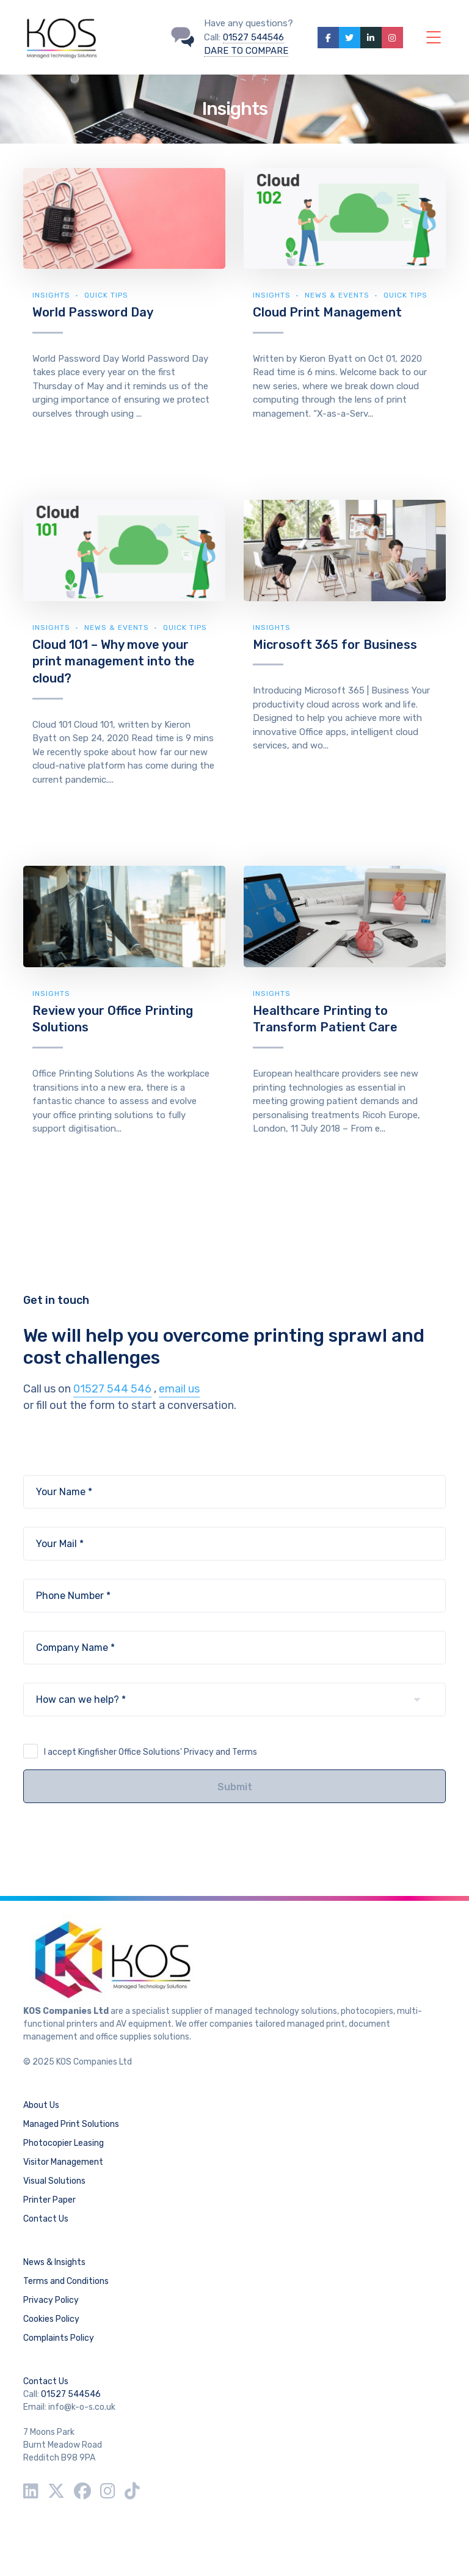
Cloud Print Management (327, 312)
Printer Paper (49, 2200)
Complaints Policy (58, 2338)
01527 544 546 (112, 1389)
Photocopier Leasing (63, 2143)
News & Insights (54, 2262)
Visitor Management (63, 2162)
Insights (51, 295)
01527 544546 (253, 37)
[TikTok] (132, 2491)
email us (179, 1389)
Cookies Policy (51, 2319)
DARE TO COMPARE (246, 50)
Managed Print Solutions (71, 2124)
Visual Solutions (54, 2181)
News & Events (337, 295)
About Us (41, 2105)
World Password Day (92, 312)
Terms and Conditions (66, 2281)
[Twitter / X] (56, 2491)
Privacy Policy (51, 2300)
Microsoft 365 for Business (335, 644)
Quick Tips (106, 295)
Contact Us (45, 2219)
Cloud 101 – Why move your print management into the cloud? (113, 661)
